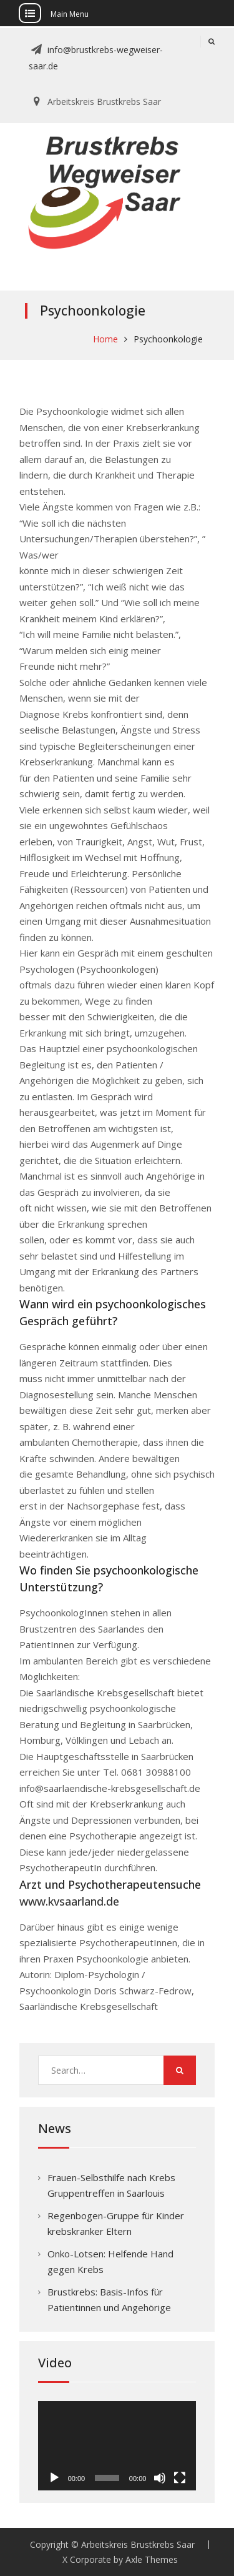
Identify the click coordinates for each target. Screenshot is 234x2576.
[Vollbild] (179, 2478)
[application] (117, 2445)
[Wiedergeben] (54, 2478)
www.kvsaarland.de (69, 1901)
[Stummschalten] (160, 2478)
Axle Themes (151, 2559)
